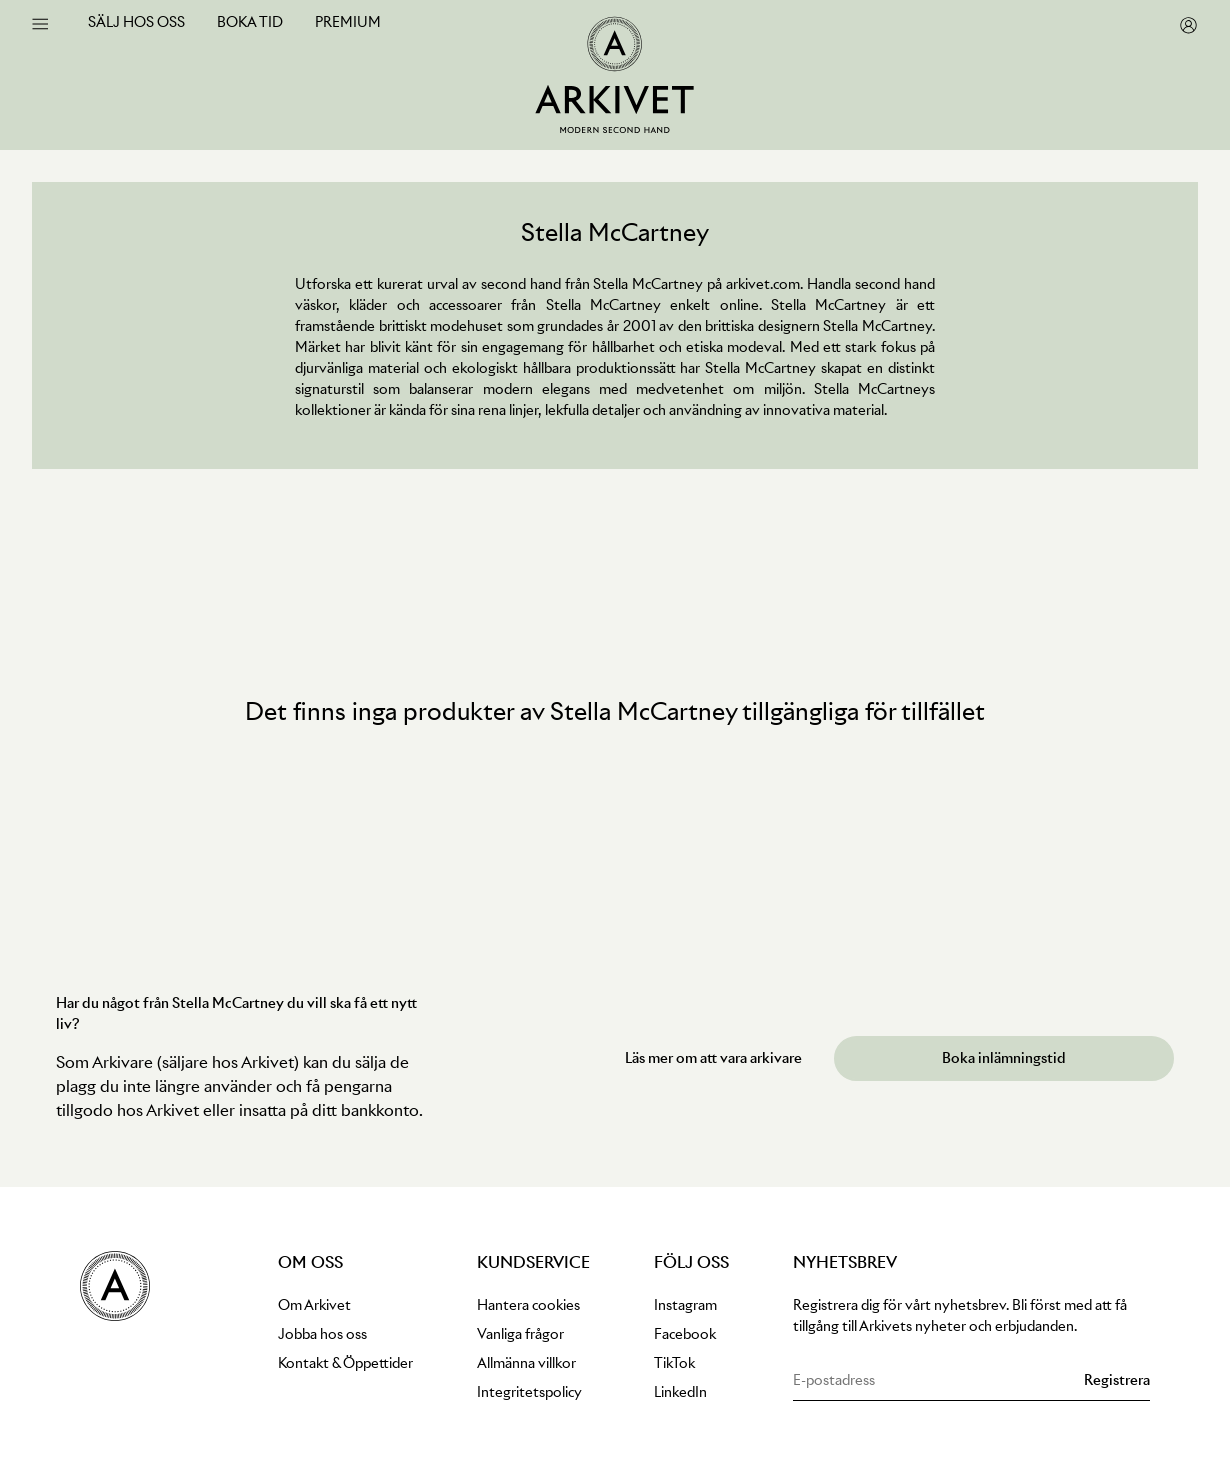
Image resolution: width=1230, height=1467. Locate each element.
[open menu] (40, 24)
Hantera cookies (528, 1305)
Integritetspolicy (529, 1392)
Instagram (685, 1305)
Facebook (685, 1334)
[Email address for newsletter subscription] (934, 1380)
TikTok (674, 1363)
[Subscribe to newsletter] (1117, 1380)
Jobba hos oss (322, 1334)
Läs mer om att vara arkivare (713, 1058)
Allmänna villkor (526, 1363)
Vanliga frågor (520, 1334)
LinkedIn (680, 1392)
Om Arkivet (314, 1305)
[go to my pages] (1188, 25)
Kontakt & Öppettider (345, 1363)
